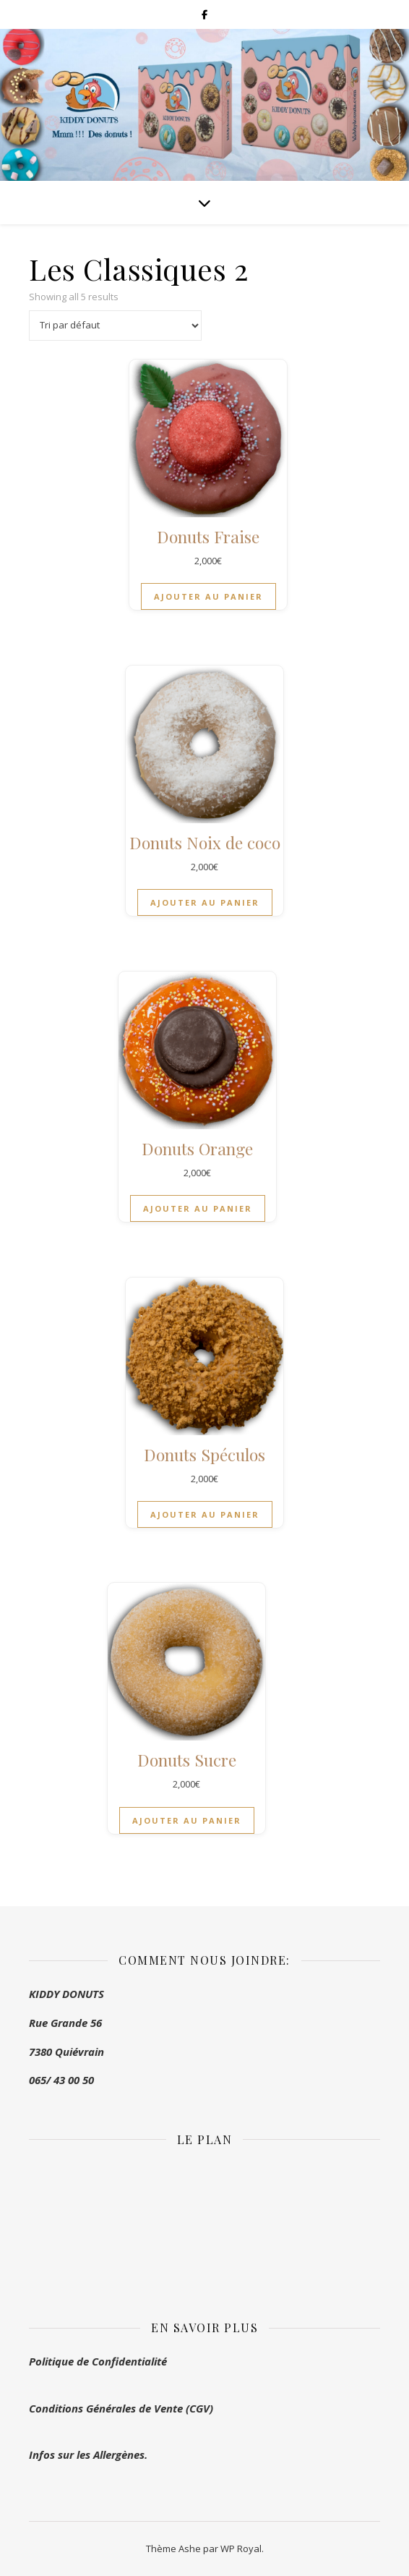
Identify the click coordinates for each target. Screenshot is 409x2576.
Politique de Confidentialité (98, 2361)
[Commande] (115, 325)
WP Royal (241, 2548)
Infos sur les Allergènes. (88, 2454)
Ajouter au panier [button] (208, 596)
